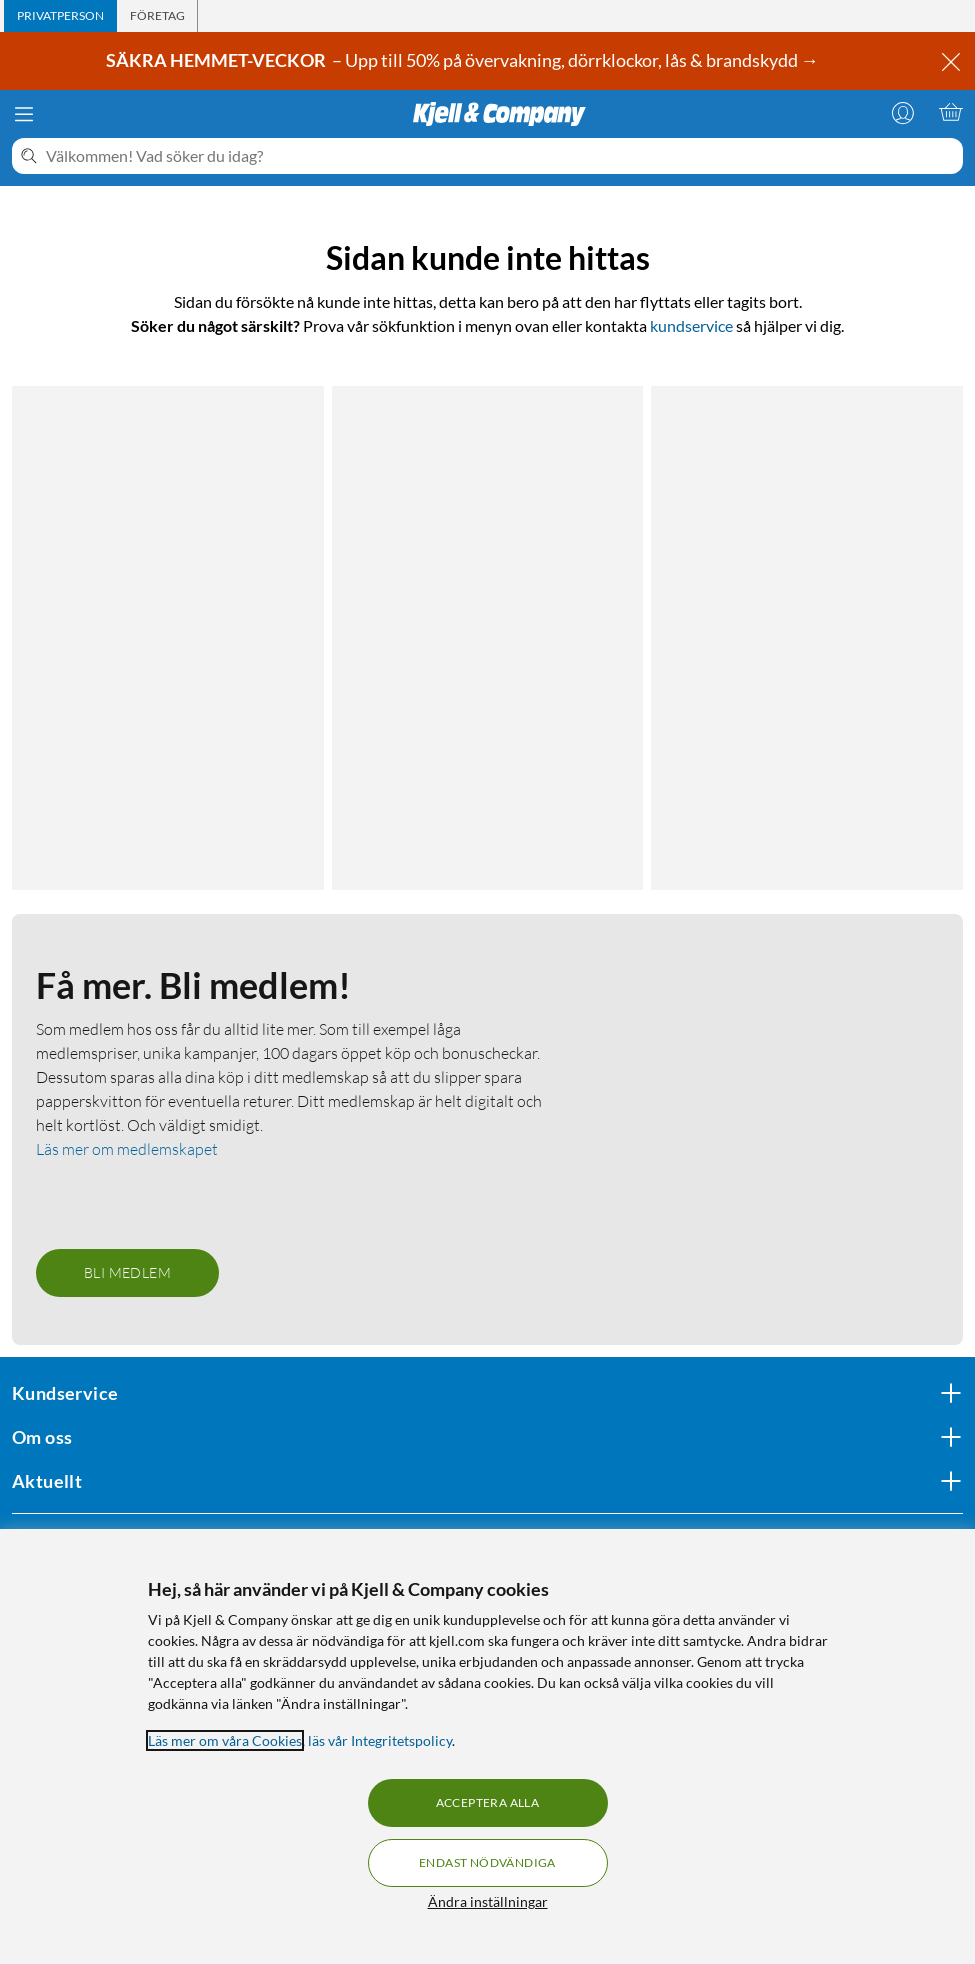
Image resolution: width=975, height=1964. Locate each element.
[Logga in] (903, 112)
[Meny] (24, 114)
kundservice (691, 325)
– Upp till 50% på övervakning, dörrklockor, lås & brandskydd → (464, 60)
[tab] (60, 16)
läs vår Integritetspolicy (380, 1740)
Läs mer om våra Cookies (225, 1740)
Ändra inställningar (488, 1901)
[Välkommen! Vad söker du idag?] (500, 156)
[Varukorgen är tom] (951, 112)
